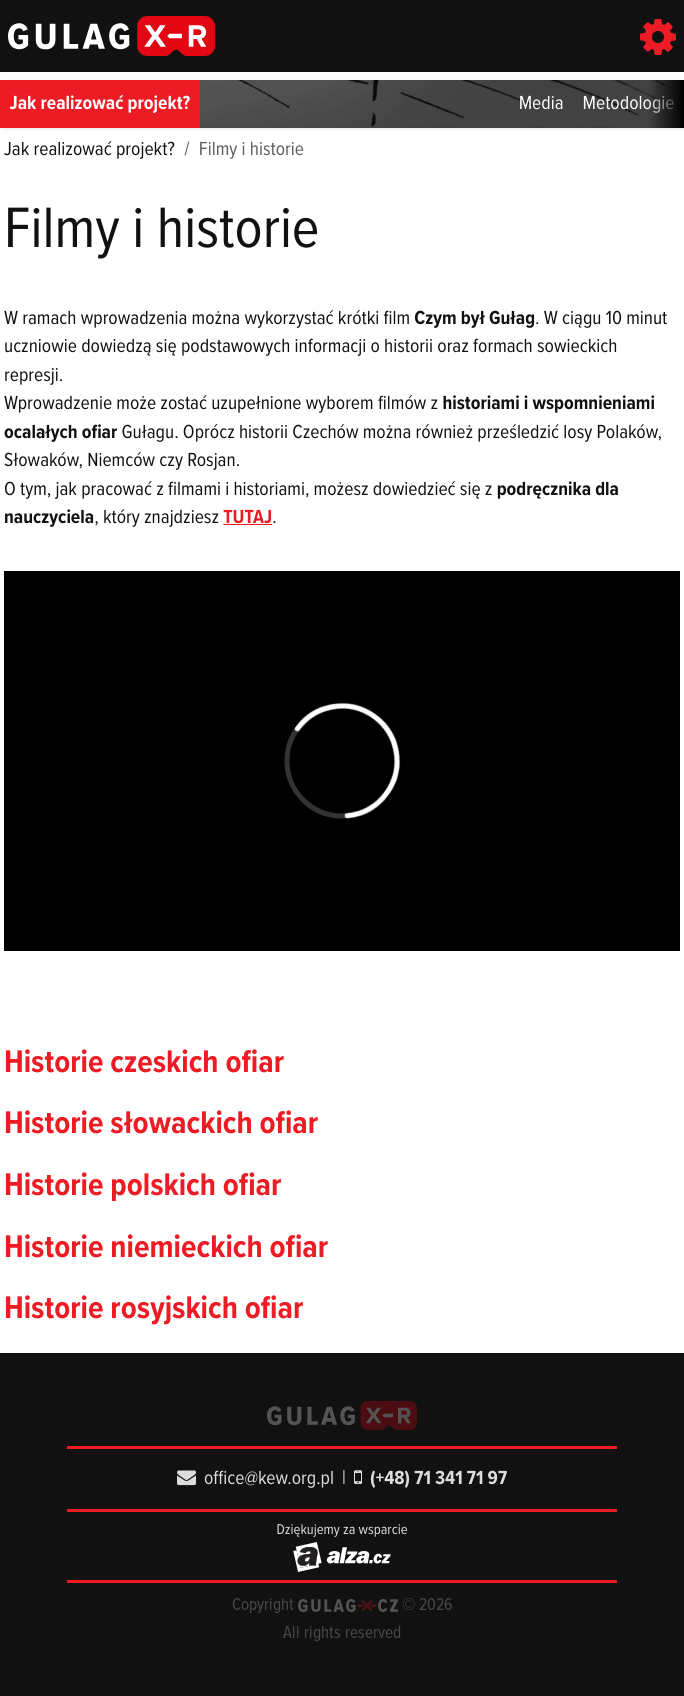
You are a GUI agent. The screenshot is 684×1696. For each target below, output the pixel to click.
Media (541, 104)
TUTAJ (247, 518)
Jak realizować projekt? (100, 104)
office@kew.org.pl (255, 1479)
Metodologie (629, 104)
